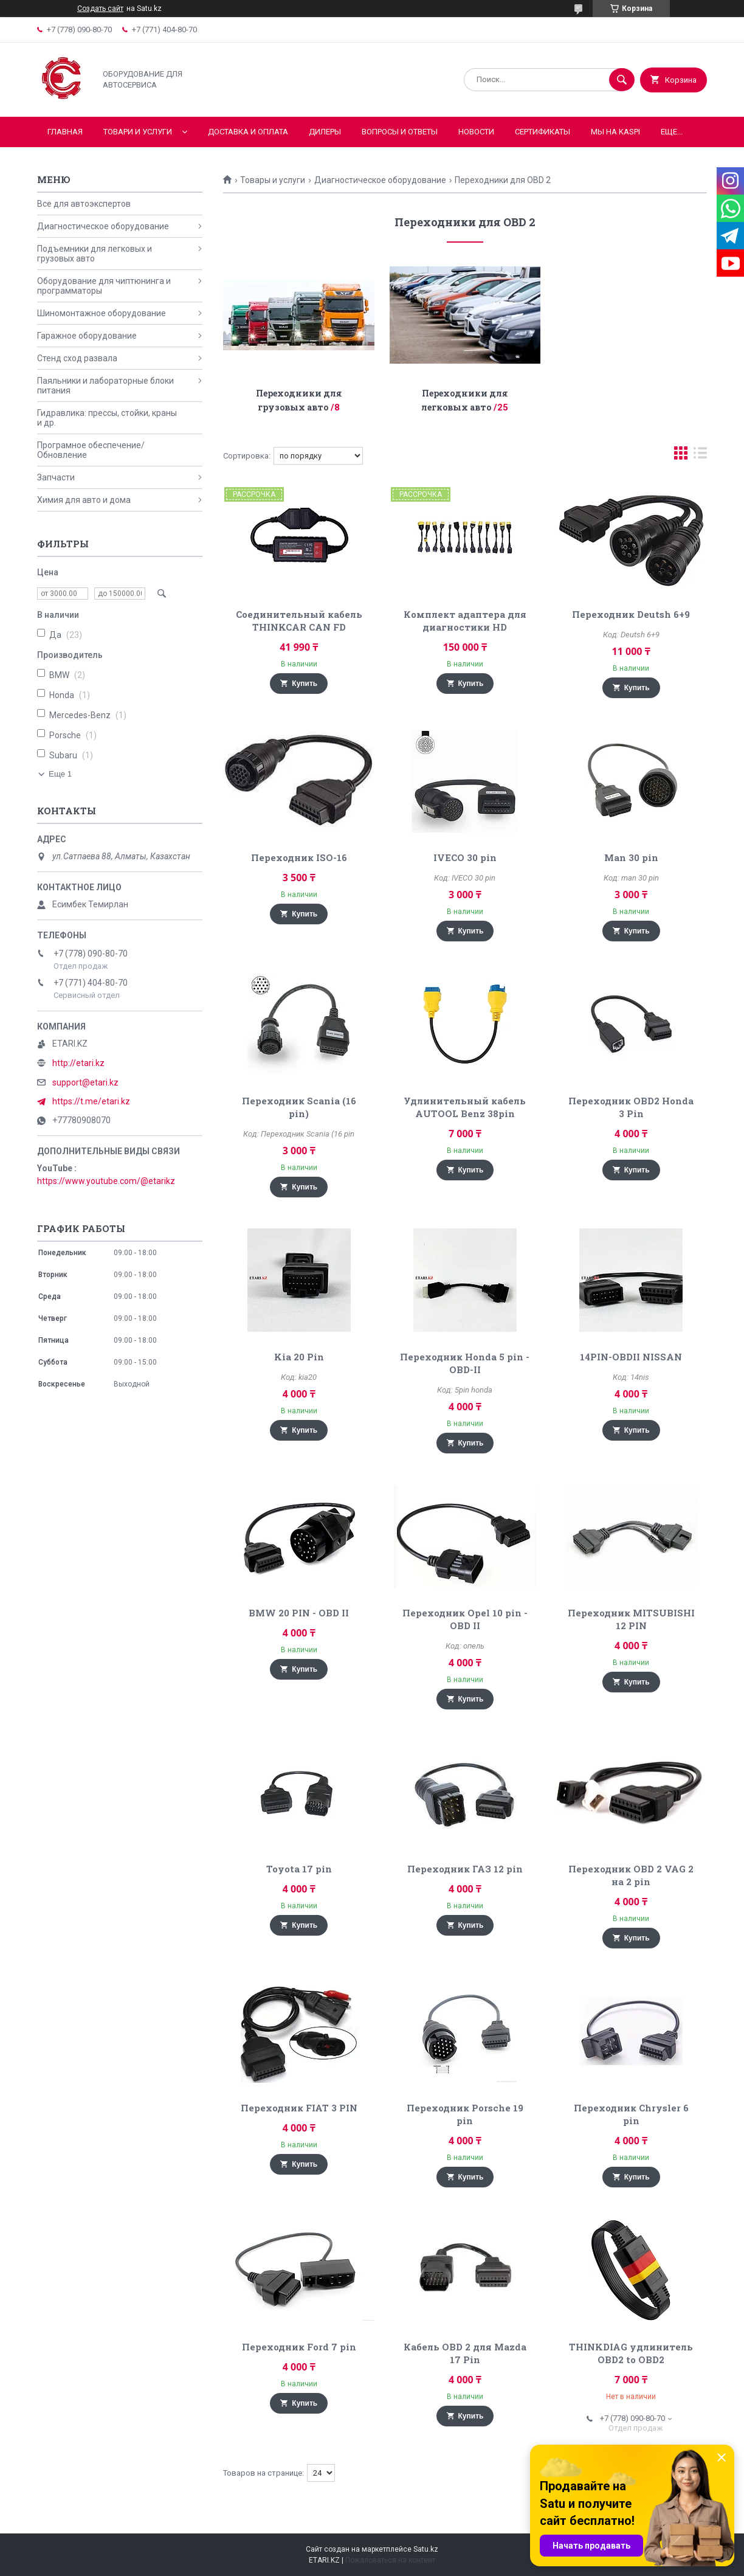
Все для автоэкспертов (84, 204)
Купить (304, 683)
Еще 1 (60, 773)
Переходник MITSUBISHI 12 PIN (631, 1619)
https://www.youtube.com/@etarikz (106, 1181)
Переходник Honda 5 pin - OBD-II (464, 1363)
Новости (476, 131)
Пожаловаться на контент (390, 2560)
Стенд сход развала (77, 358)
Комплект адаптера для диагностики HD (465, 620)
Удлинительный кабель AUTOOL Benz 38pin (465, 1107)
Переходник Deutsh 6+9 (631, 614)
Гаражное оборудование (87, 336)
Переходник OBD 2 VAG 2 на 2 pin (631, 1875)
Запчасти (56, 477)
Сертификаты (542, 131)
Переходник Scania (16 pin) (299, 1107)
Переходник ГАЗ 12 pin (465, 1869)
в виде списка (700, 455)
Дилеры (325, 131)
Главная (65, 131)
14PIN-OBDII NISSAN (631, 1357)
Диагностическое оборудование (380, 180)
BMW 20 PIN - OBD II (299, 1613)
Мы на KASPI (615, 131)
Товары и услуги (272, 180)
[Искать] (622, 79)
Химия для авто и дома (84, 500)
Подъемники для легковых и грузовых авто (94, 253)
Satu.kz (425, 2549)
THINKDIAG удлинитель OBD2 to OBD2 (631, 2353)
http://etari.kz (78, 1063)
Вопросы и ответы (400, 131)
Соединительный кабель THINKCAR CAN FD (299, 620)
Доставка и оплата (248, 131)
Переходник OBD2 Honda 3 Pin (631, 1107)
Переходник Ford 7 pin (299, 2347)
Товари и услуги (137, 131)
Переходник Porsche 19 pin (465, 2114)
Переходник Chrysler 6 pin (631, 2114)
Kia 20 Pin (299, 1357)
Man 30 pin (631, 857)
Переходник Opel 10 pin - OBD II (465, 1619)
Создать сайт (100, 8)
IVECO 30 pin (465, 857)
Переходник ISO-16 (299, 857)
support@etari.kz (85, 1082)
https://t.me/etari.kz (91, 1101)
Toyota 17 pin (299, 1869)
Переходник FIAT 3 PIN (299, 2108)
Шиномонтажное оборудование (101, 313)
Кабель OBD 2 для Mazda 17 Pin (465, 2353)
